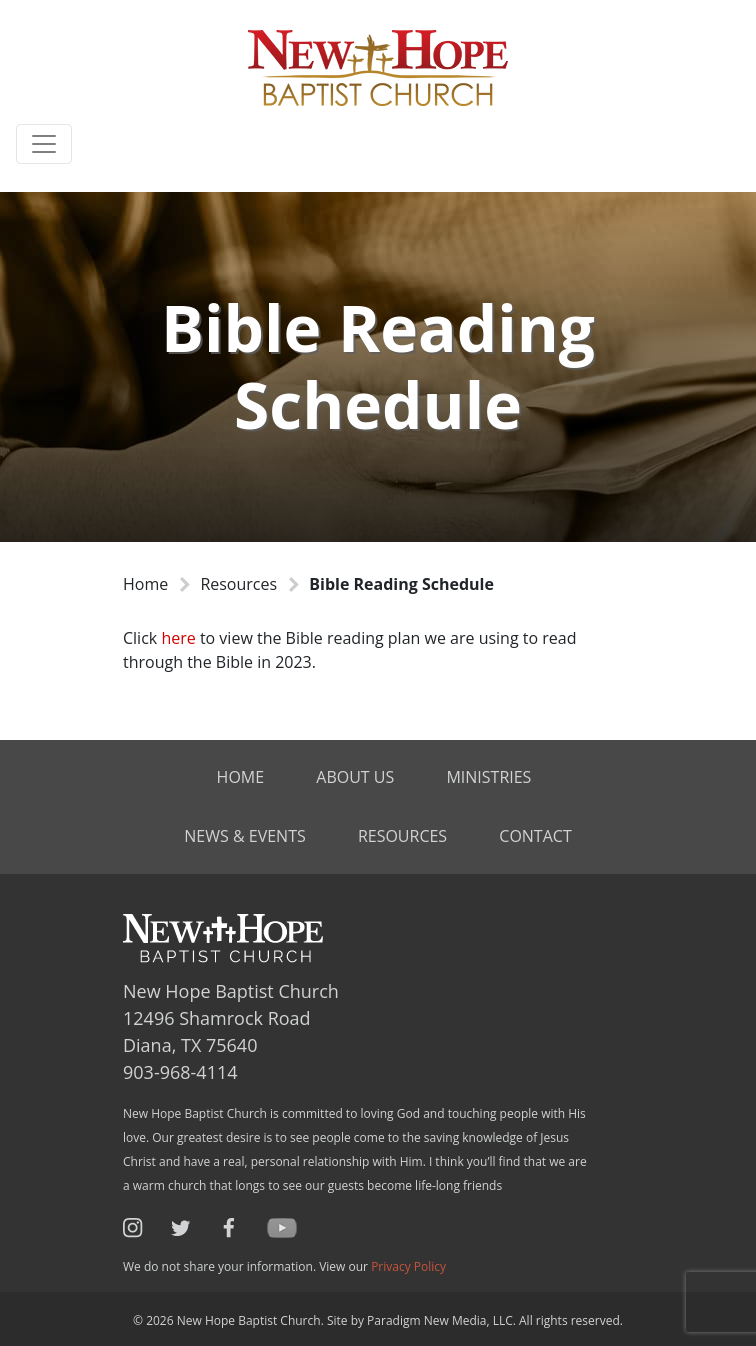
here (180, 638)
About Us (355, 777)
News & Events (244, 836)
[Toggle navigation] (44, 144)
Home (145, 584)
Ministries (488, 777)
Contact (535, 836)
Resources (238, 584)
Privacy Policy (408, 1266)
